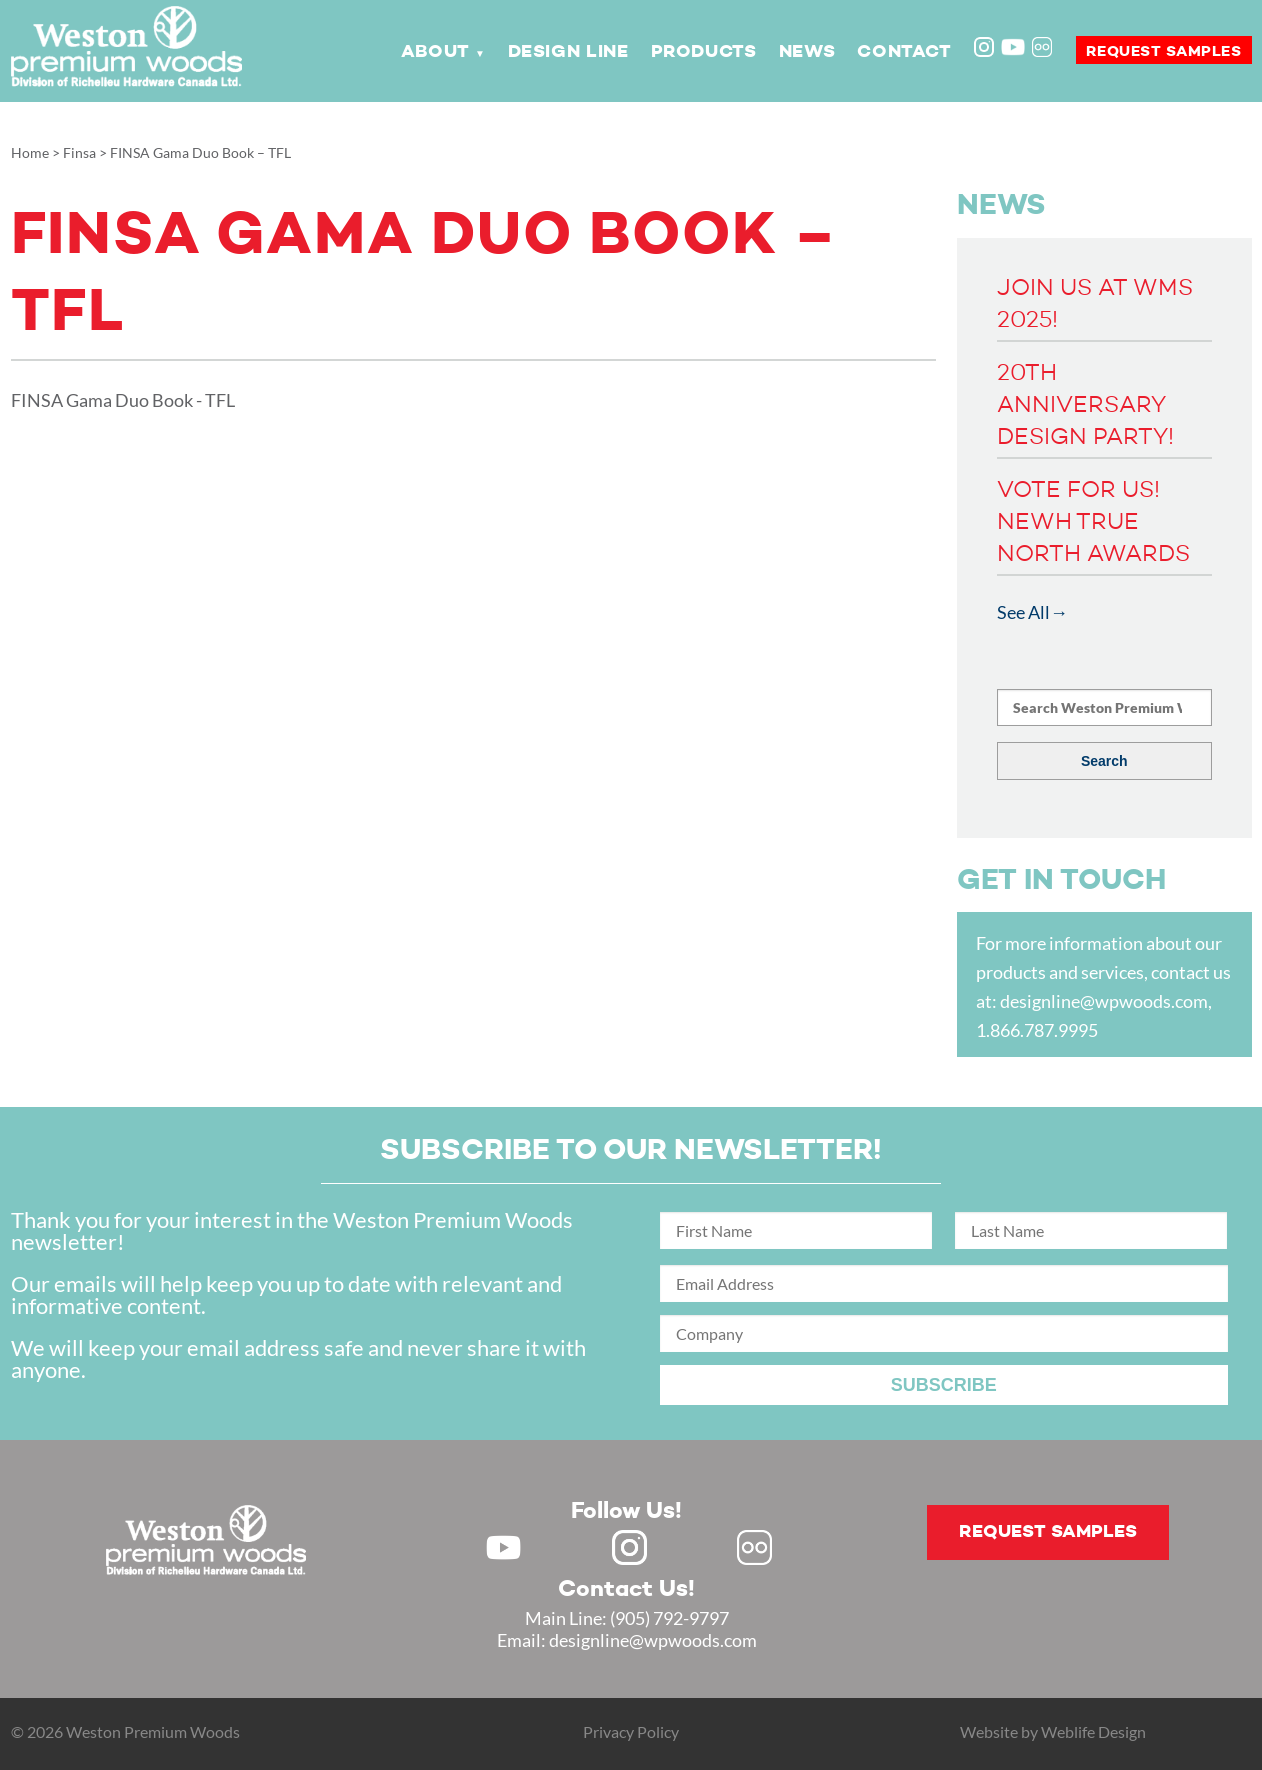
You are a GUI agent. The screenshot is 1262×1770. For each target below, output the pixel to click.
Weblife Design (1093, 1731)
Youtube (1013, 47)
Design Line (568, 52)
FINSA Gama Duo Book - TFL (123, 400)
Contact (904, 52)
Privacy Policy (631, 1731)
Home (30, 152)
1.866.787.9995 (1037, 1030)
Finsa (79, 152)
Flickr (1044, 49)
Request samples (1164, 51)
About (435, 52)
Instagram (986, 49)
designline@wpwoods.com (1104, 1001)
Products (704, 52)
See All (1023, 612)
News (807, 52)
